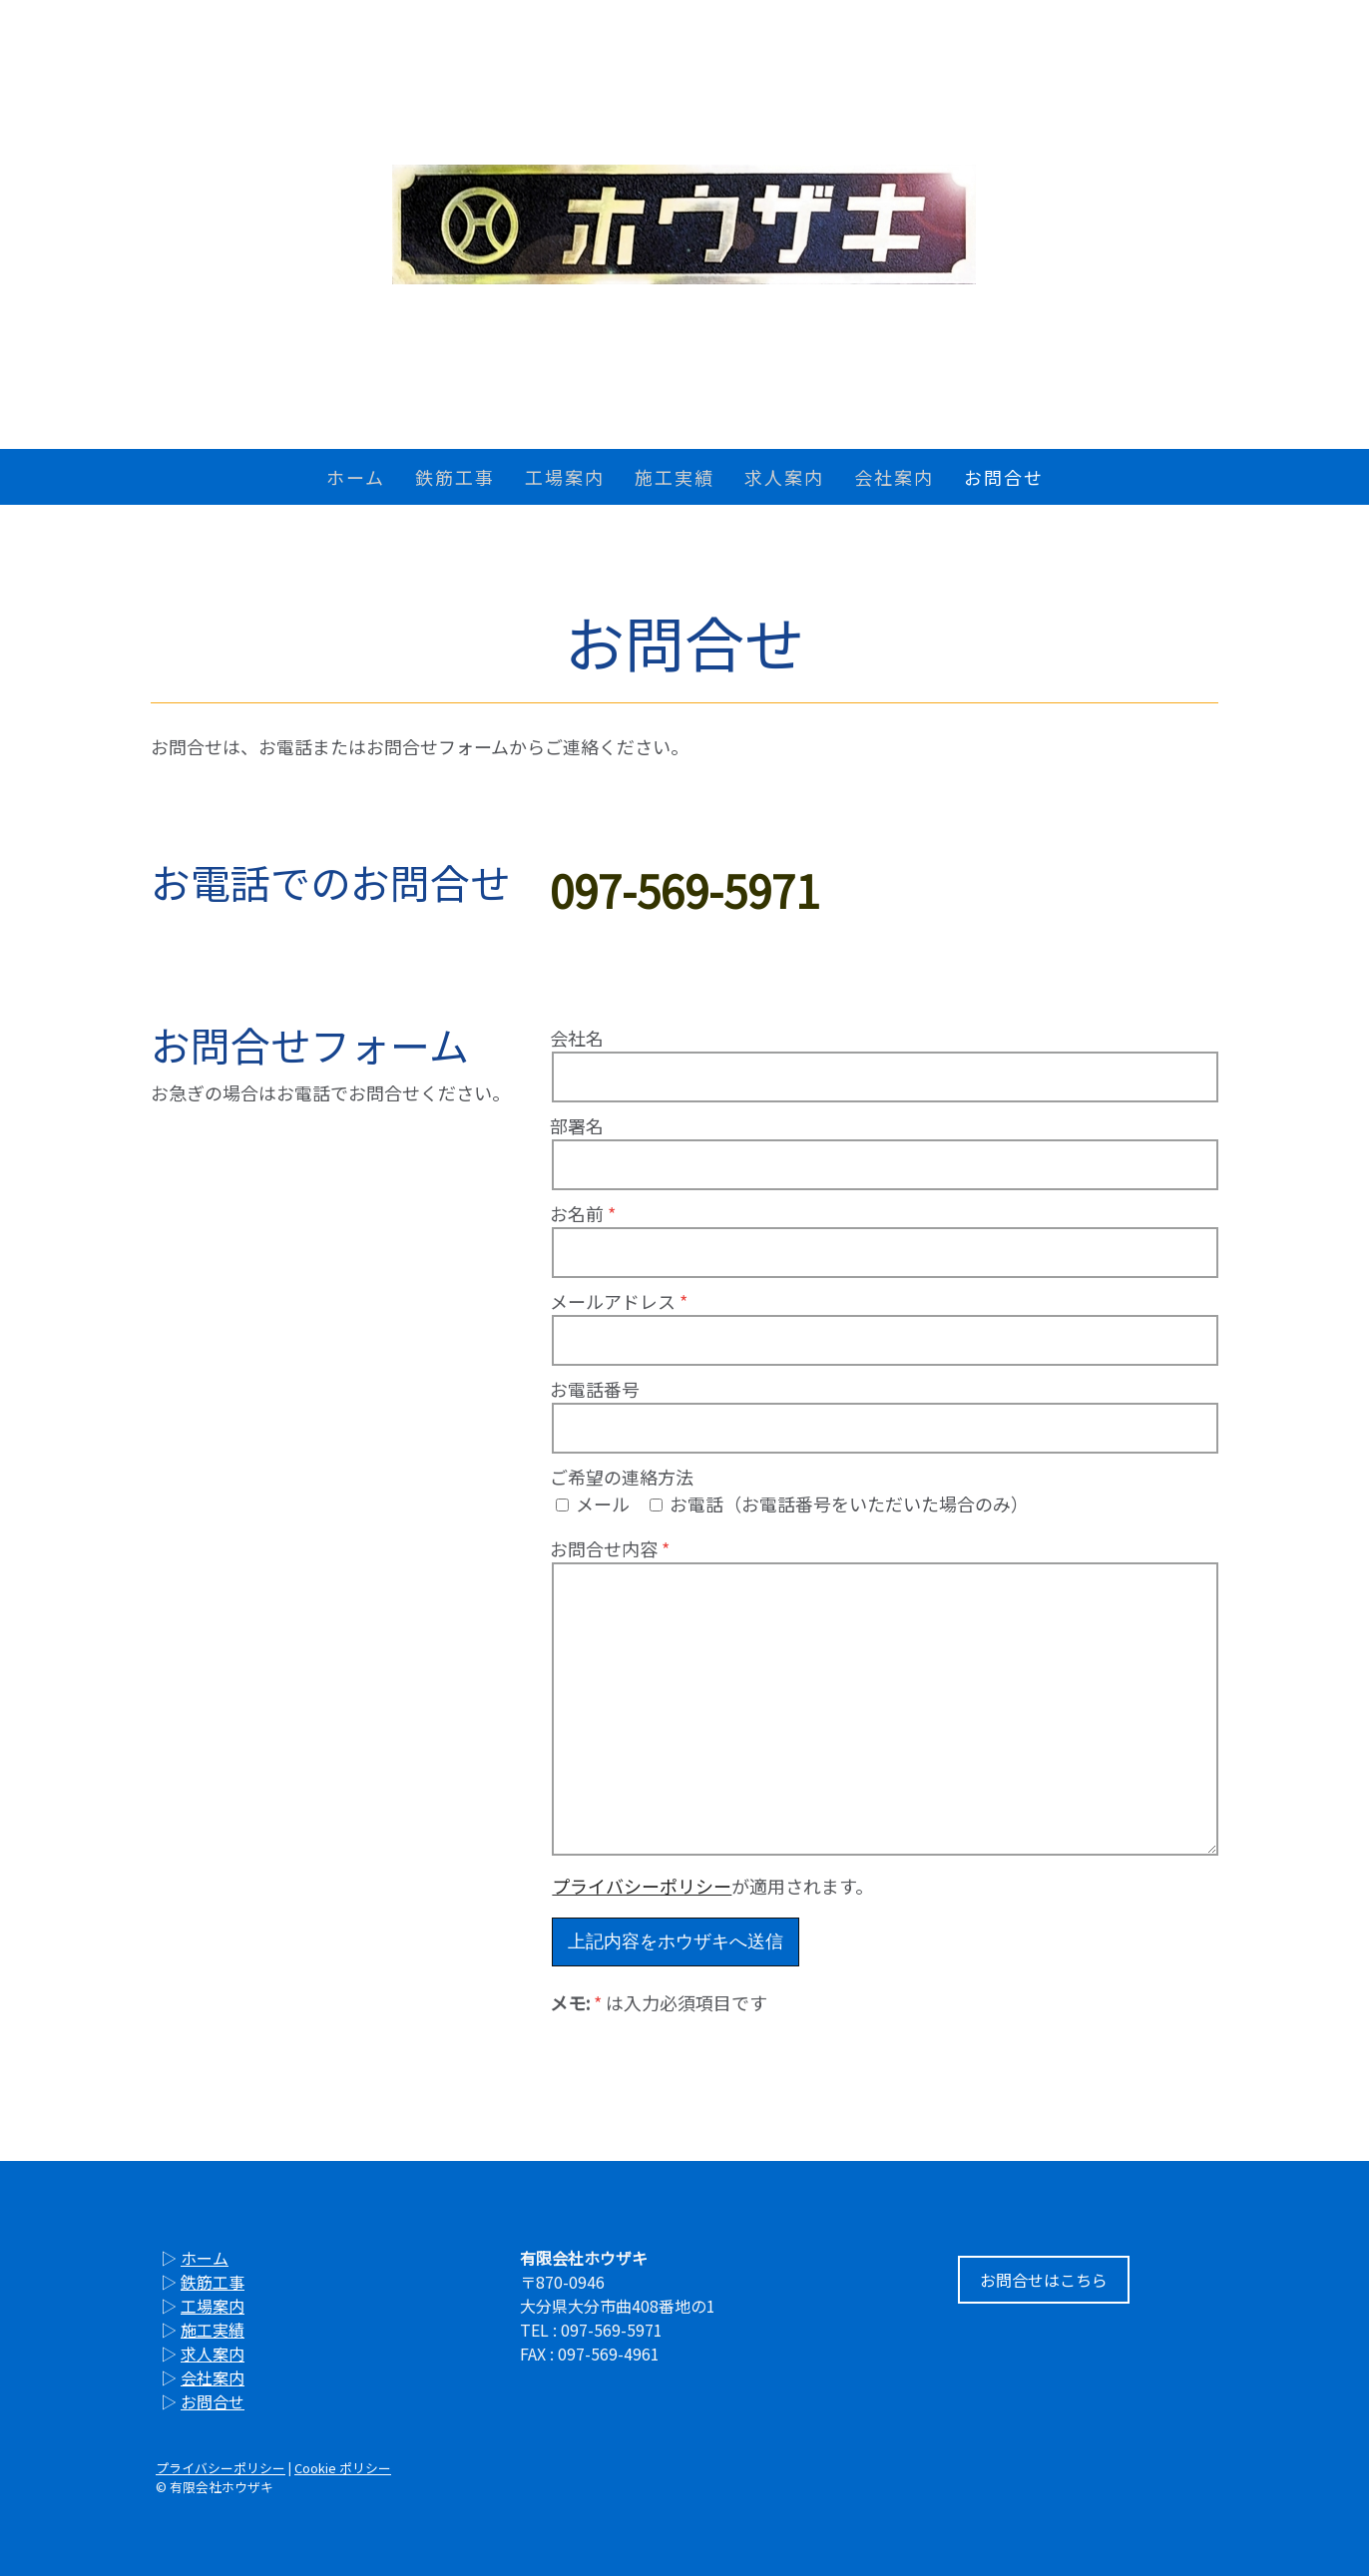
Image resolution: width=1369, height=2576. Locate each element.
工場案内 (565, 477)
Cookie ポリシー (342, 2467)
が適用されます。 (712, 1886)
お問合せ (1004, 477)
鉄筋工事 (455, 477)
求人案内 (784, 477)
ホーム (355, 477)
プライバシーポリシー (641, 1886)
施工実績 (674, 477)
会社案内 (894, 477)
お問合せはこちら (1044, 2280)
